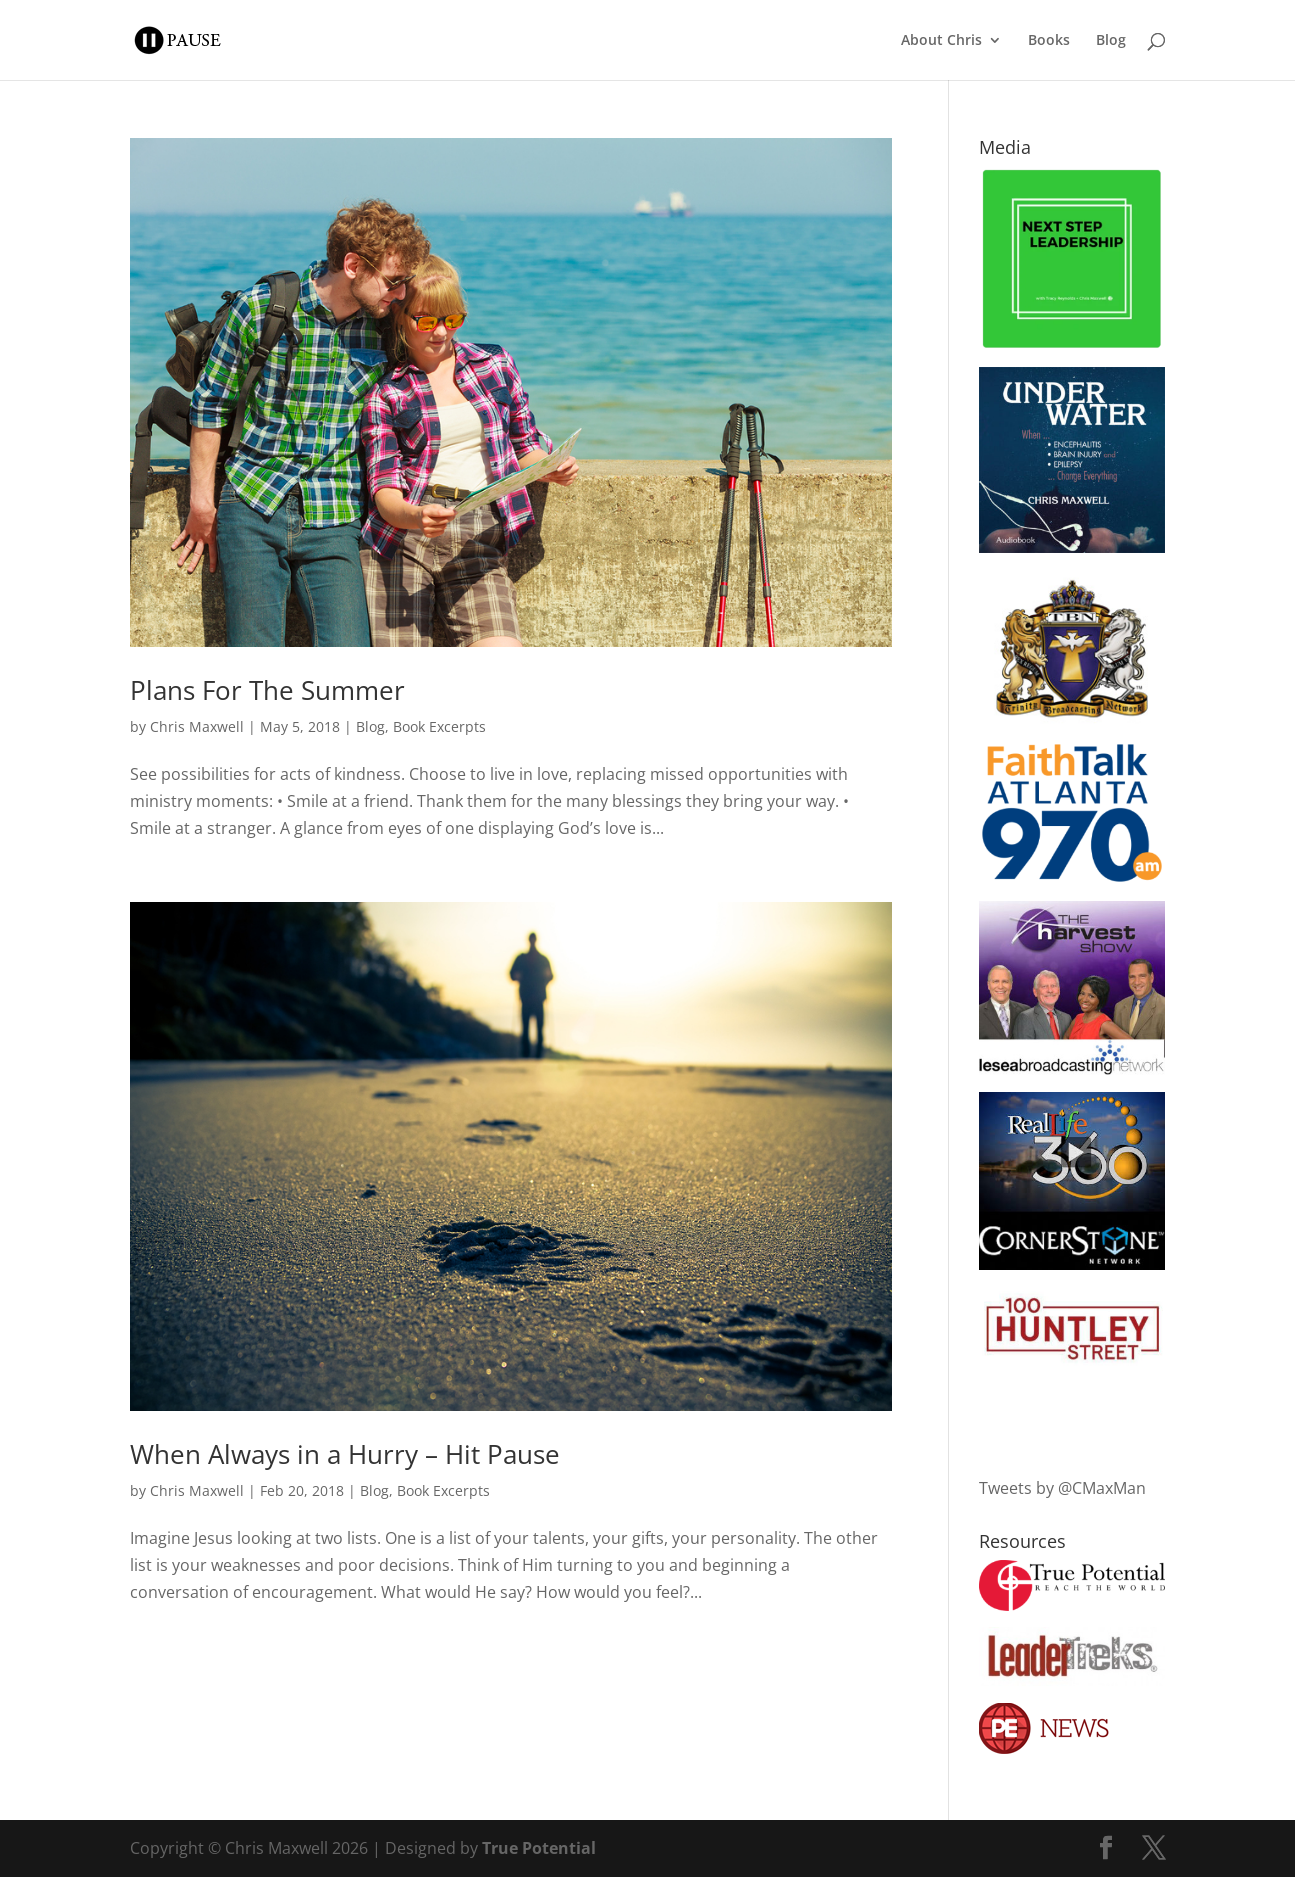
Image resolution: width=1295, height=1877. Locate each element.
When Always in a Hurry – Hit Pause (345, 1454)
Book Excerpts (439, 726)
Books (1049, 41)
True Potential (539, 1848)
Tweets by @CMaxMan (1062, 1488)
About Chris (941, 41)
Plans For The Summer (267, 690)
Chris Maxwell (197, 726)
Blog (1111, 41)
